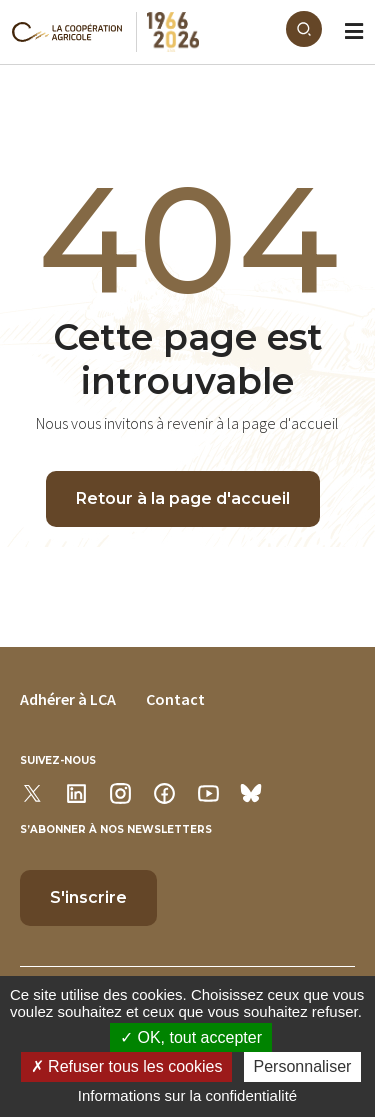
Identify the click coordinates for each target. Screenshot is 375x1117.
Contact (175, 699)
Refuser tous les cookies (127, 1066)
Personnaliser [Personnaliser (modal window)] (303, 1066)
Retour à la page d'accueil (183, 498)
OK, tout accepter (191, 1037)
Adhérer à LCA (68, 699)
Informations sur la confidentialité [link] (187, 1095)
